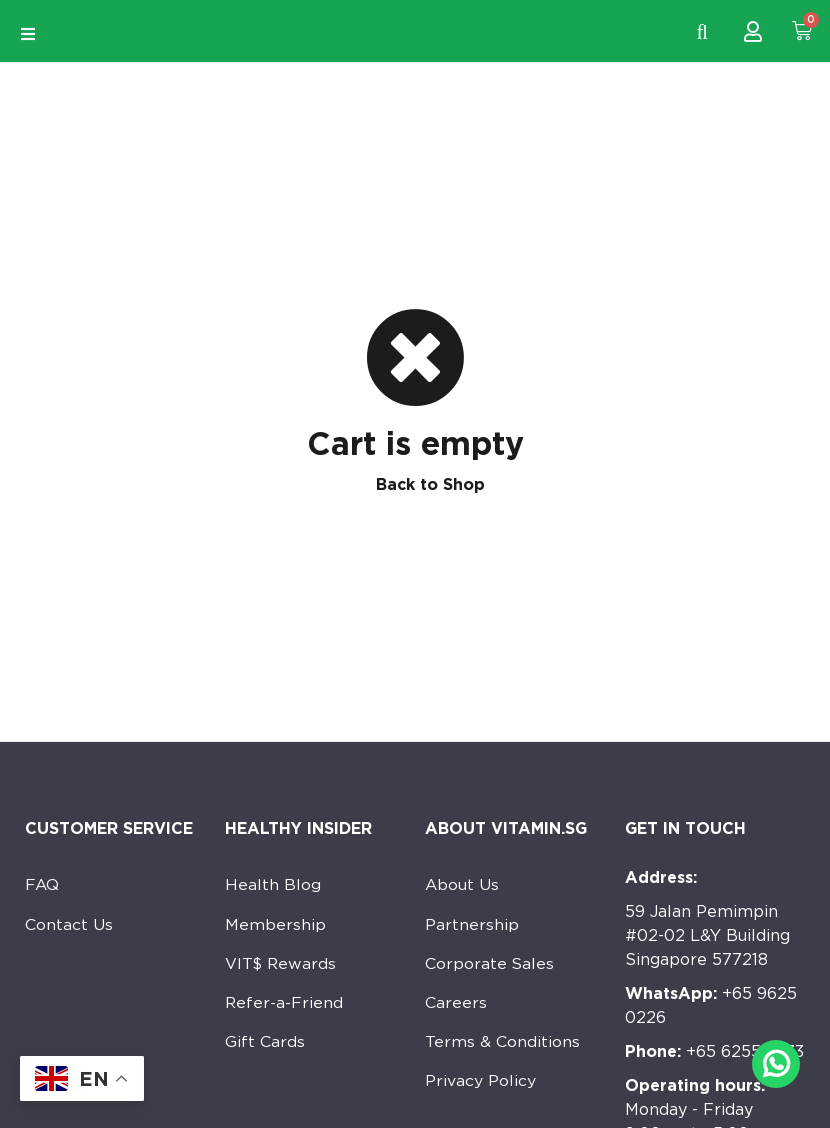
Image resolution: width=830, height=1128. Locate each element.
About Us (462, 885)
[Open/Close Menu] (27, 34)
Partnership (472, 925)
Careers (456, 1005)
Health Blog (273, 885)
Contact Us (69, 925)
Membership (275, 925)
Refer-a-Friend (284, 1005)
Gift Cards (265, 1045)
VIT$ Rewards (282, 965)
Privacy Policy (480, 1085)
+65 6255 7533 (714, 1051)
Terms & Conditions (503, 1045)
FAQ (42, 885)
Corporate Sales (490, 965)
